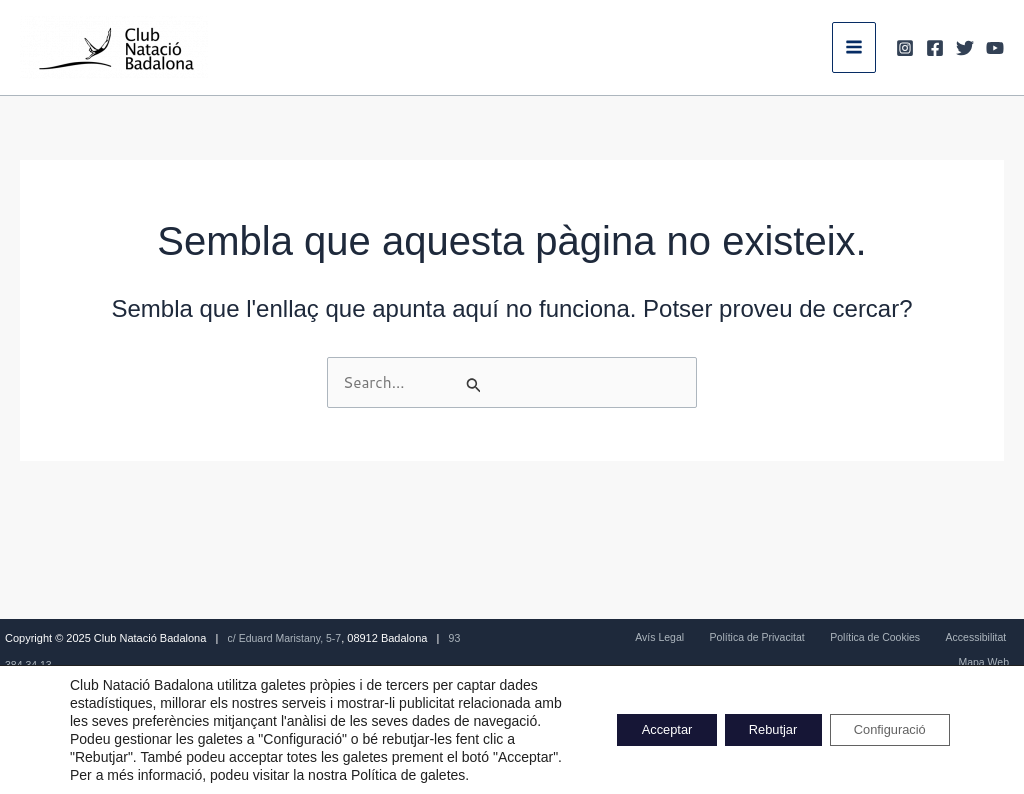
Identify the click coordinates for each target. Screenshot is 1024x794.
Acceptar (624, 721)
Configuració (880, 721)
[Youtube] (995, 48)
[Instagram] (905, 48)
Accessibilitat (923, 638)
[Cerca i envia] (574, 386)
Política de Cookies (833, 638)
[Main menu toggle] (854, 47)
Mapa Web (992, 638)
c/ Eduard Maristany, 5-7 (287, 638)
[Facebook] (935, 48)
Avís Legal (638, 638)
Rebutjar (746, 721)
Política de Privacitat (726, 638)
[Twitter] (965, 48)
